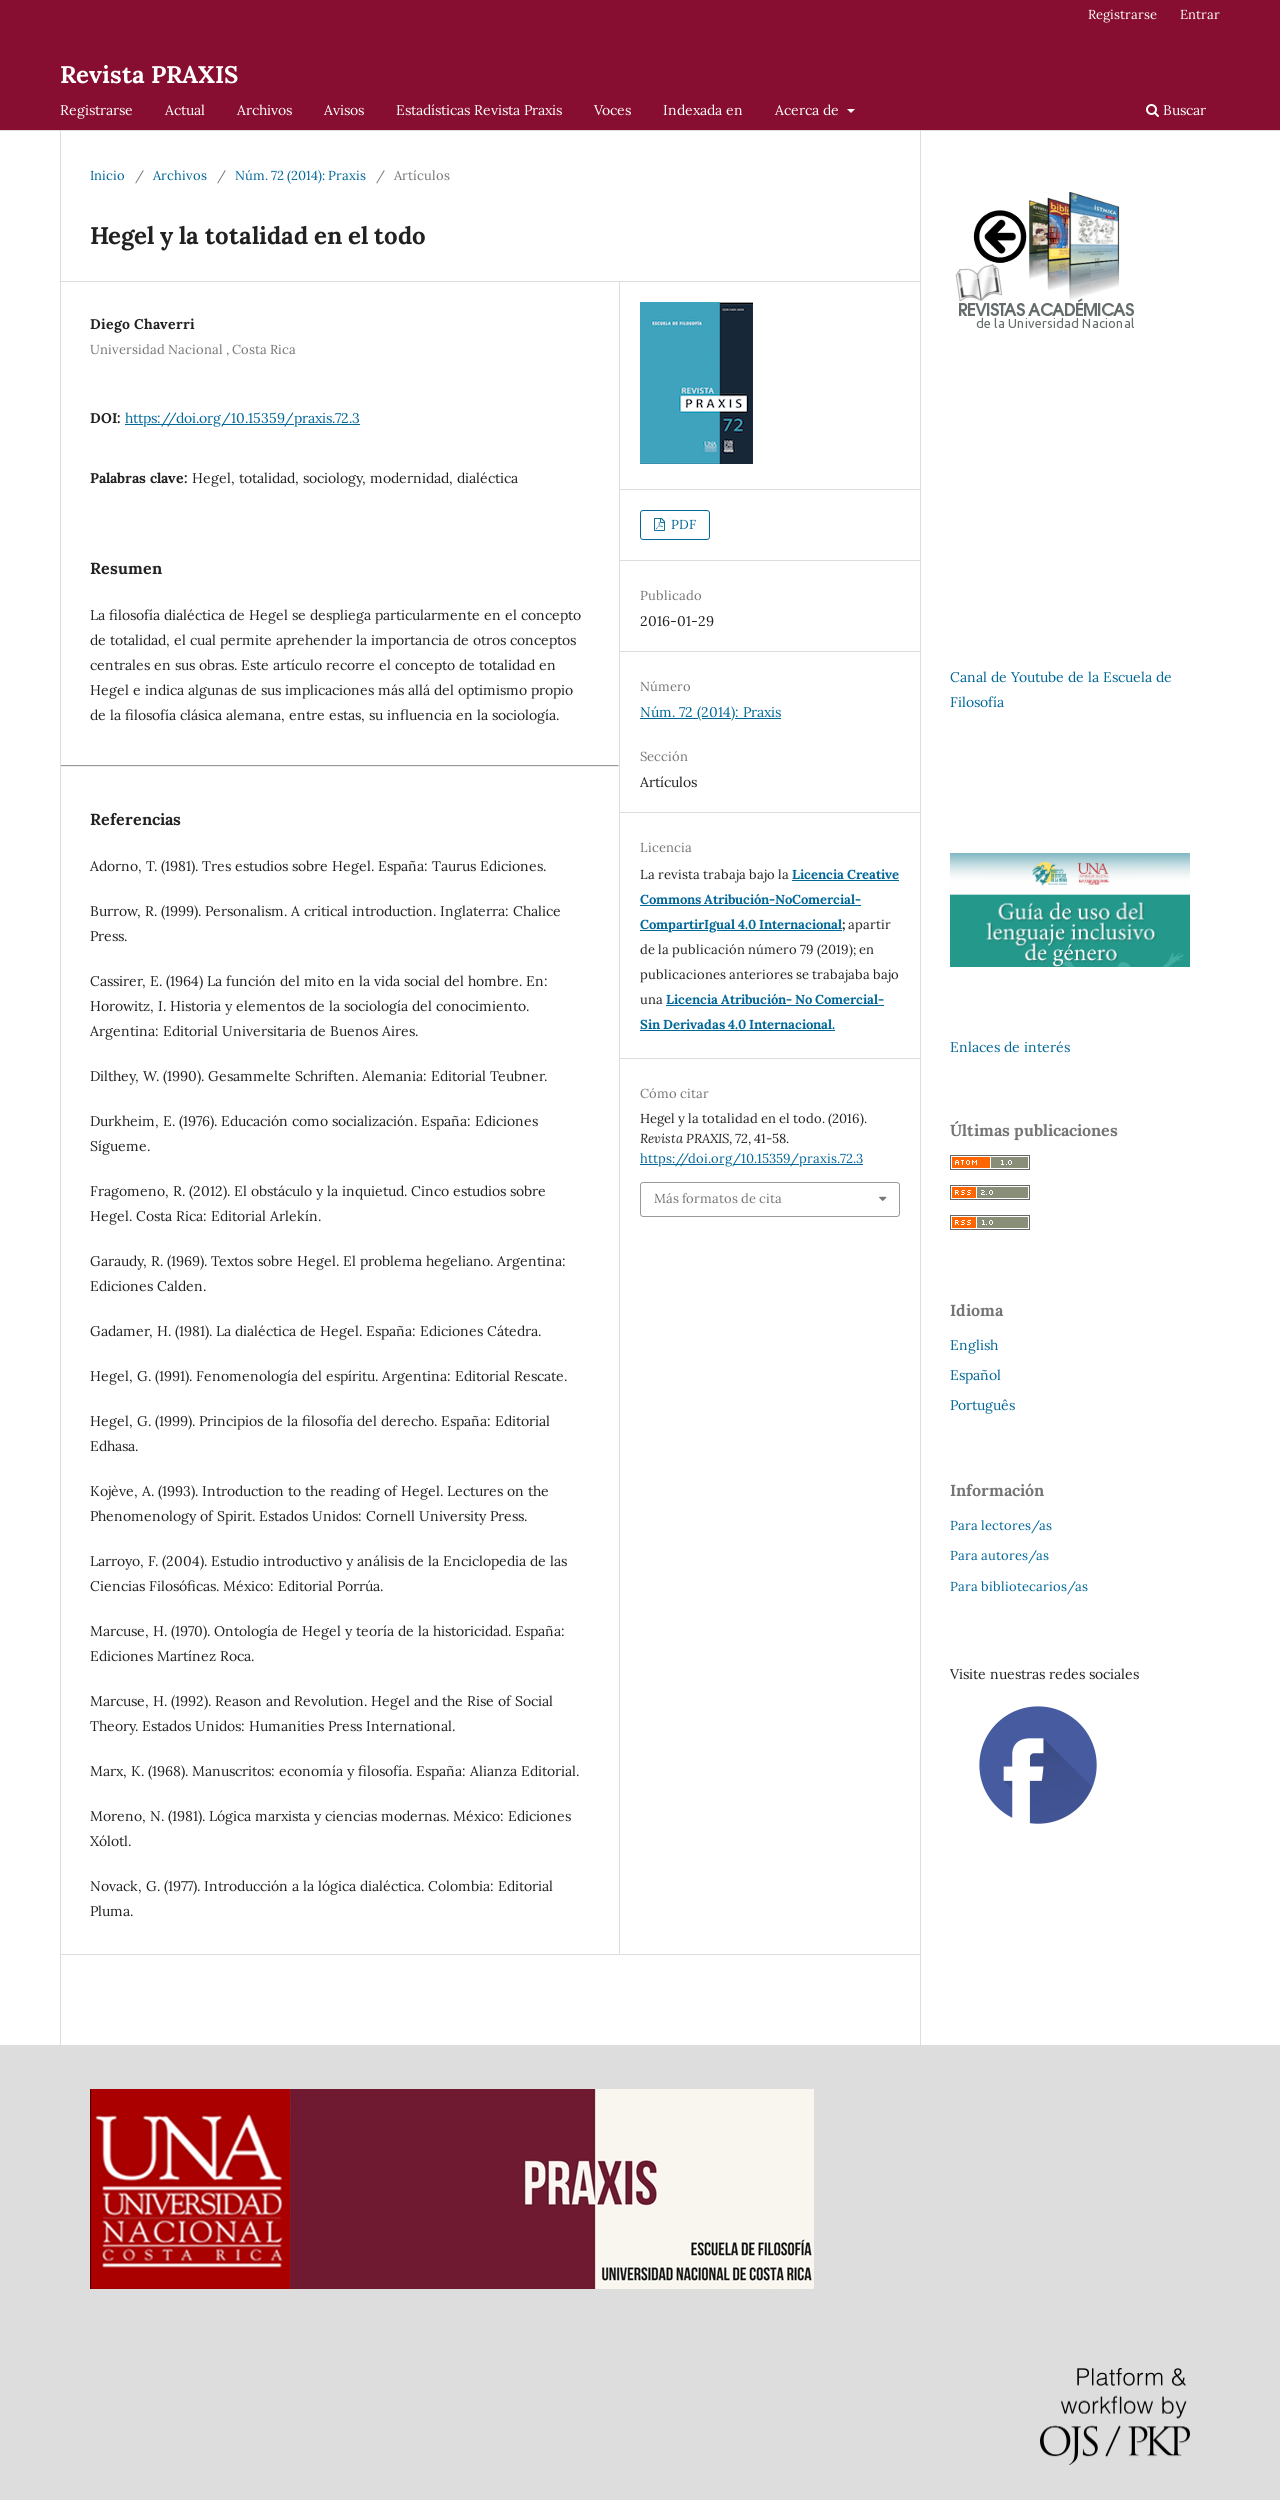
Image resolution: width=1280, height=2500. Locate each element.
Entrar (1200, 14)
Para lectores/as (1001, 1525)
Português (982, 1405)
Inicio (107, 175)
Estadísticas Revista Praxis (479, 110)
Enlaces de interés (1010, 1047)
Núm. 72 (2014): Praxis (300, 175)
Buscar (1176, 110)
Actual (185, 110)
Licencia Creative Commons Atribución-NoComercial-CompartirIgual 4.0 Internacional (769, 899)
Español (975, 1375)
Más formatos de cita (718, 1198)
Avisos (344, 110)
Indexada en (703, 110)
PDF (682, 524)
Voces (612, 110)
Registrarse (96, 110)
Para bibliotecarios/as (1019, 1586)
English (974, 1345)
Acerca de (809, 110)
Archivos (264, 110)
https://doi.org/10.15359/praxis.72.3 (242, 418)
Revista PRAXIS (149, 74)
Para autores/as (999, 1555)
